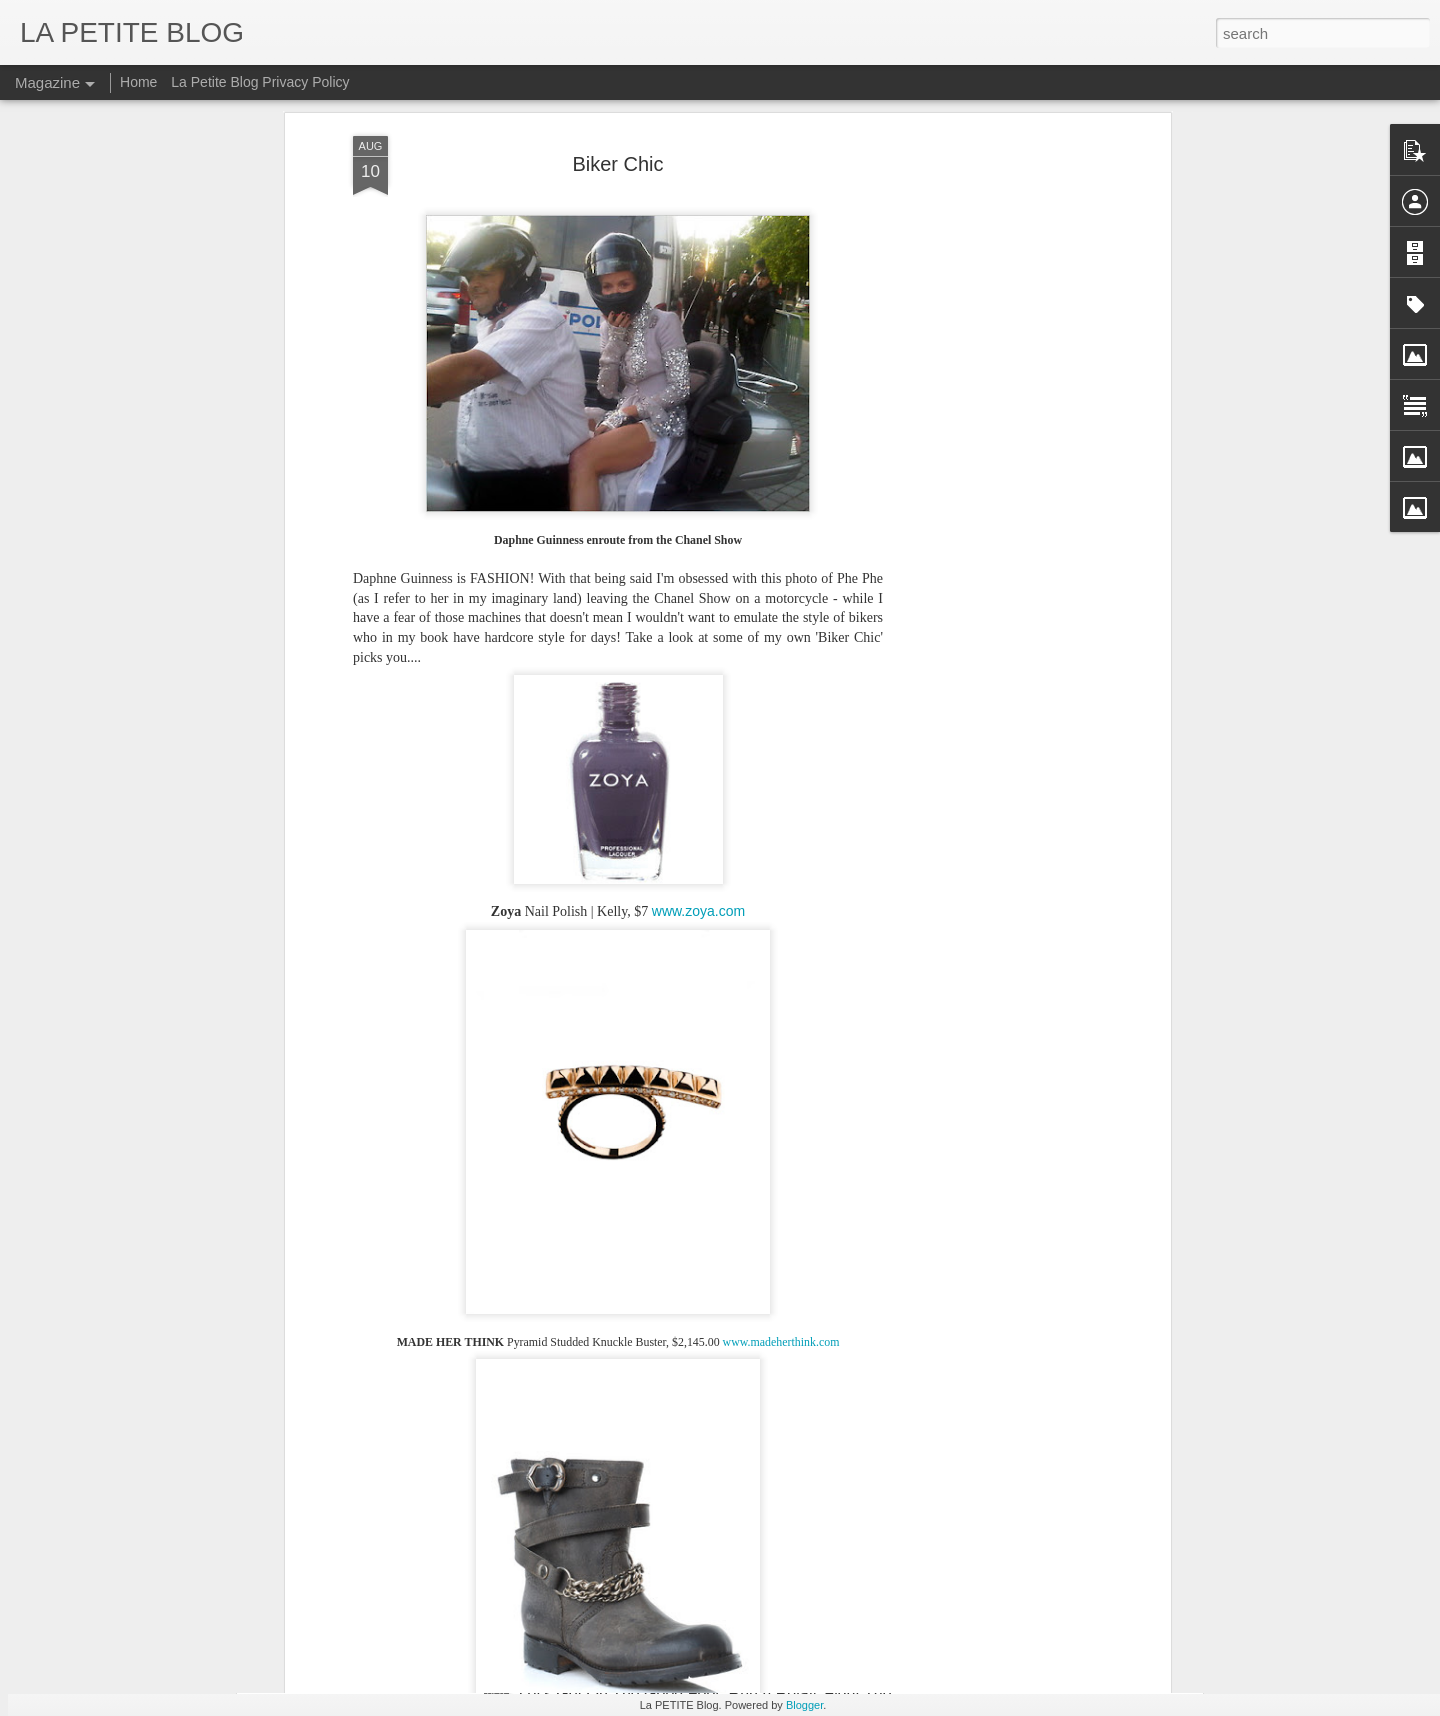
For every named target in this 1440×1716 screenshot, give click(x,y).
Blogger (804, 1705)
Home (138, 82)
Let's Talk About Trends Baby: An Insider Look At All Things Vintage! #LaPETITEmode (597, 1606)
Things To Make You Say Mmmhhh (417, 1512)
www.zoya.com (698, 563)
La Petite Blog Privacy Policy (260, 82)
